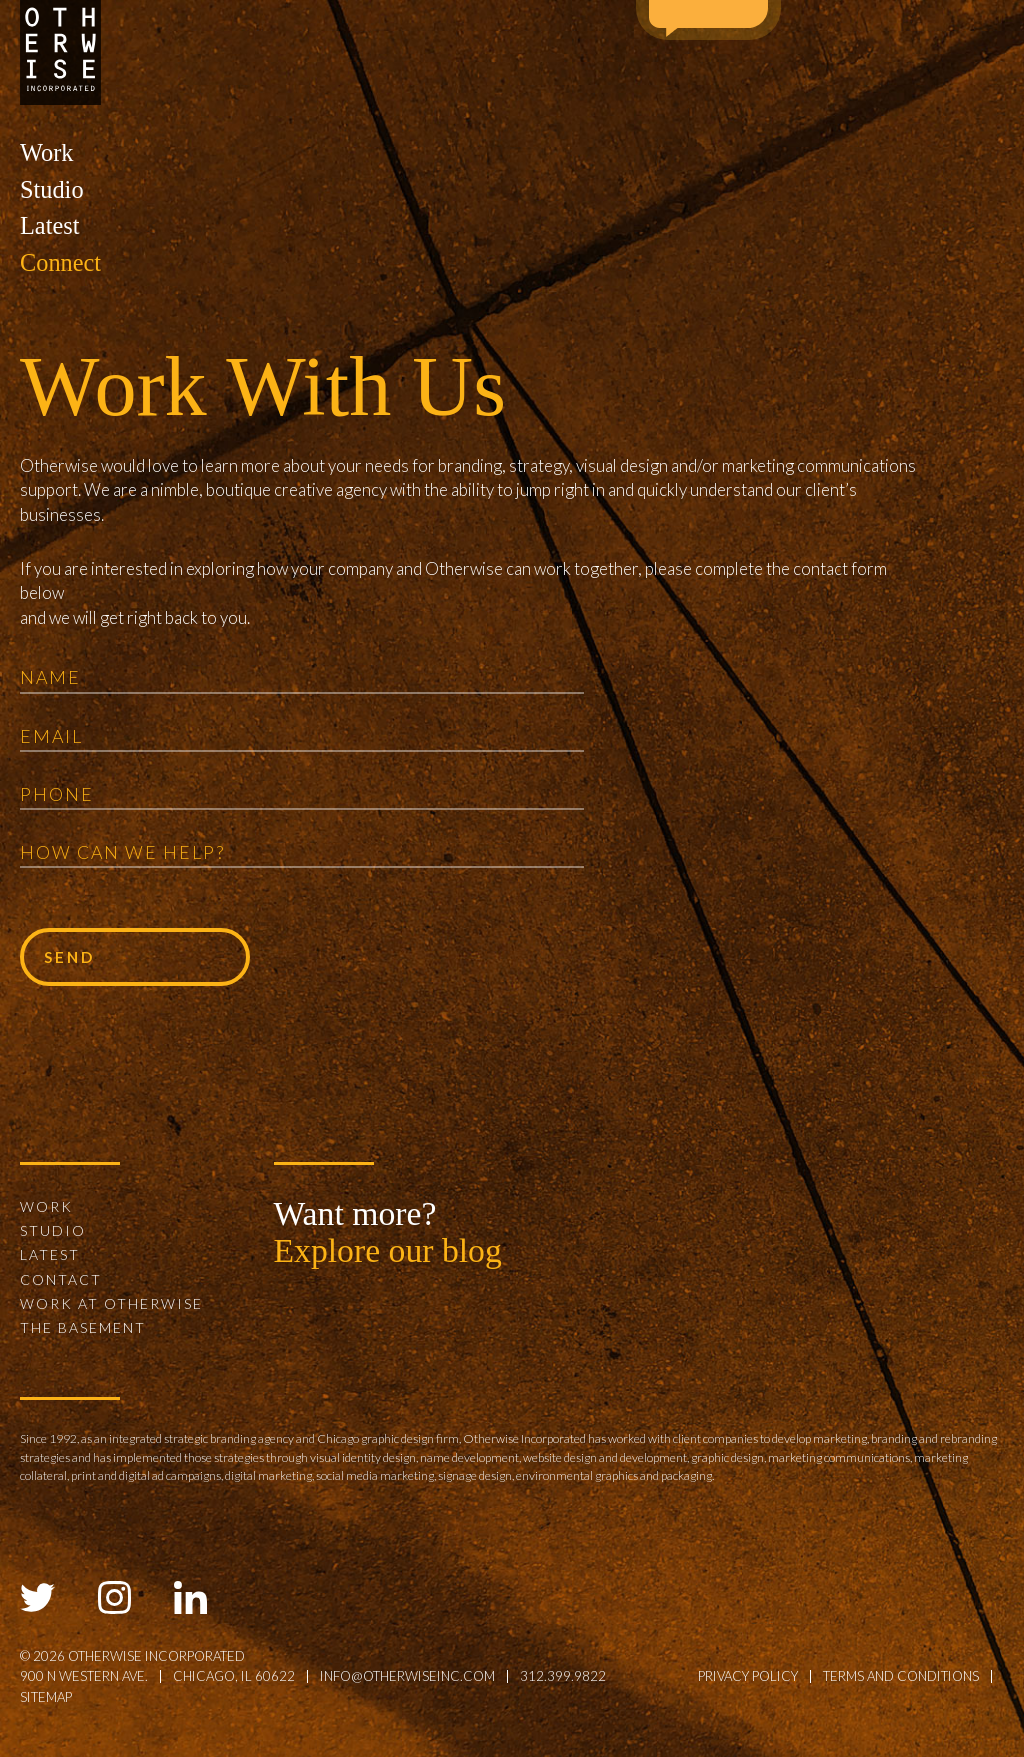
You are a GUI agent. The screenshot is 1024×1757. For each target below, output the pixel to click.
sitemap (46, 1697)
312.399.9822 (563, 1676)
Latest (49, 225)
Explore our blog (388, 1250)
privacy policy (748, 1676)
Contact (61, 1279)
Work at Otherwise (111, 1303)
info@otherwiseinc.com (407, 1676)
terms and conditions (901, 1676)
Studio (52, 189)
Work (46, 152)
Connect (60, 262)
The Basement (83, 1327)
